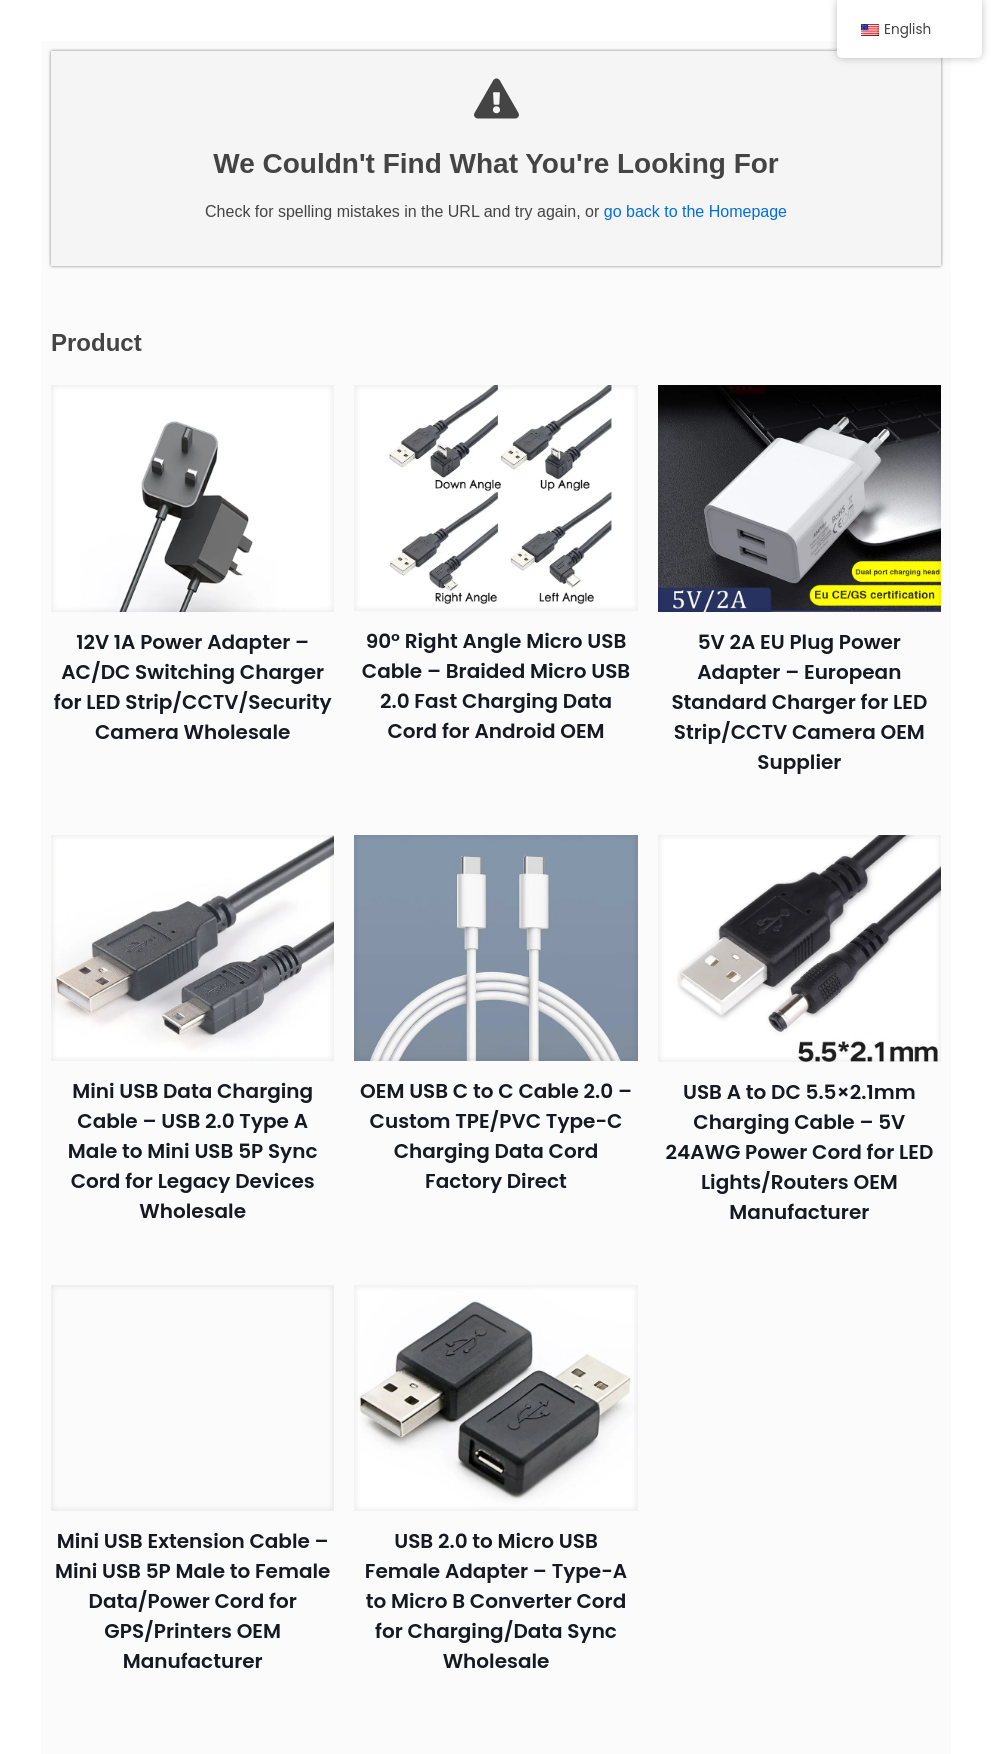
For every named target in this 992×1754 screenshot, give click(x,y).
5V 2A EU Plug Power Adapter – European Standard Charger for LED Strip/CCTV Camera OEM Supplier (793, 706)
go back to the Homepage (695, 220)
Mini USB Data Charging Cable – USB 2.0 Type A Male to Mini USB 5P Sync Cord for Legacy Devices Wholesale (199, 1151)
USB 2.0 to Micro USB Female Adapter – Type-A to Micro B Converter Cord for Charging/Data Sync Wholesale (496, 1596)
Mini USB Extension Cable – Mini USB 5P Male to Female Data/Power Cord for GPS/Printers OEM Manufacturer (198, 1596)
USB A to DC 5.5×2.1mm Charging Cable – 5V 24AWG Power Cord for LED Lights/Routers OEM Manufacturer (793, 1151)
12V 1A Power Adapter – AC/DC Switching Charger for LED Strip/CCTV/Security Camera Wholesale (198, 706)
